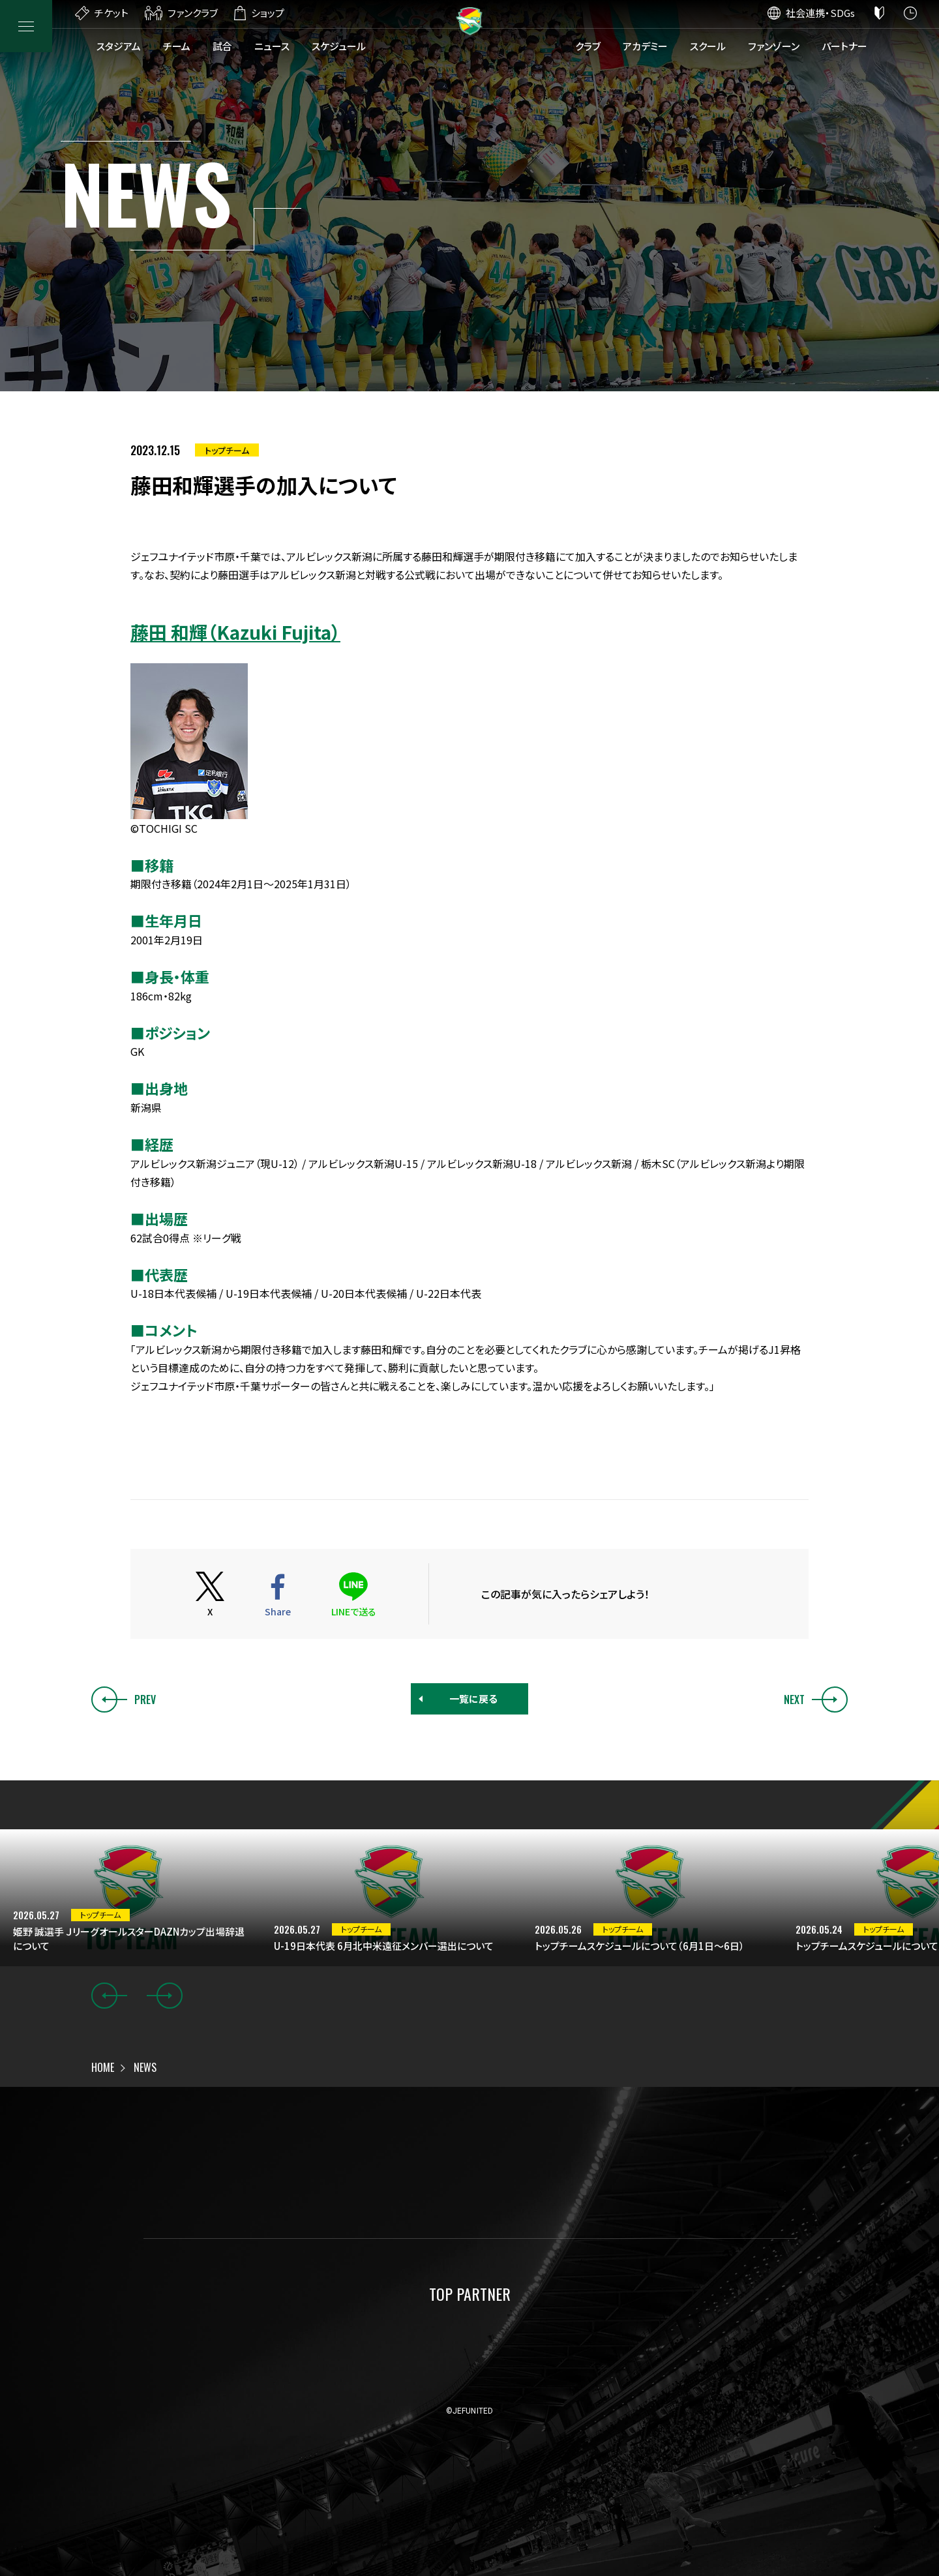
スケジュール (339, 46)
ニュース (272, 46)
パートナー (844, 46)
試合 (222, 46)
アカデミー (645, 46)
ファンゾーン (773, 46)
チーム (176, 46)
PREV (123, 1699)
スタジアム (119, 46)
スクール (708, 46)
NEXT (816, 1699)
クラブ (588, 46)
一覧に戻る (473, 1698)
